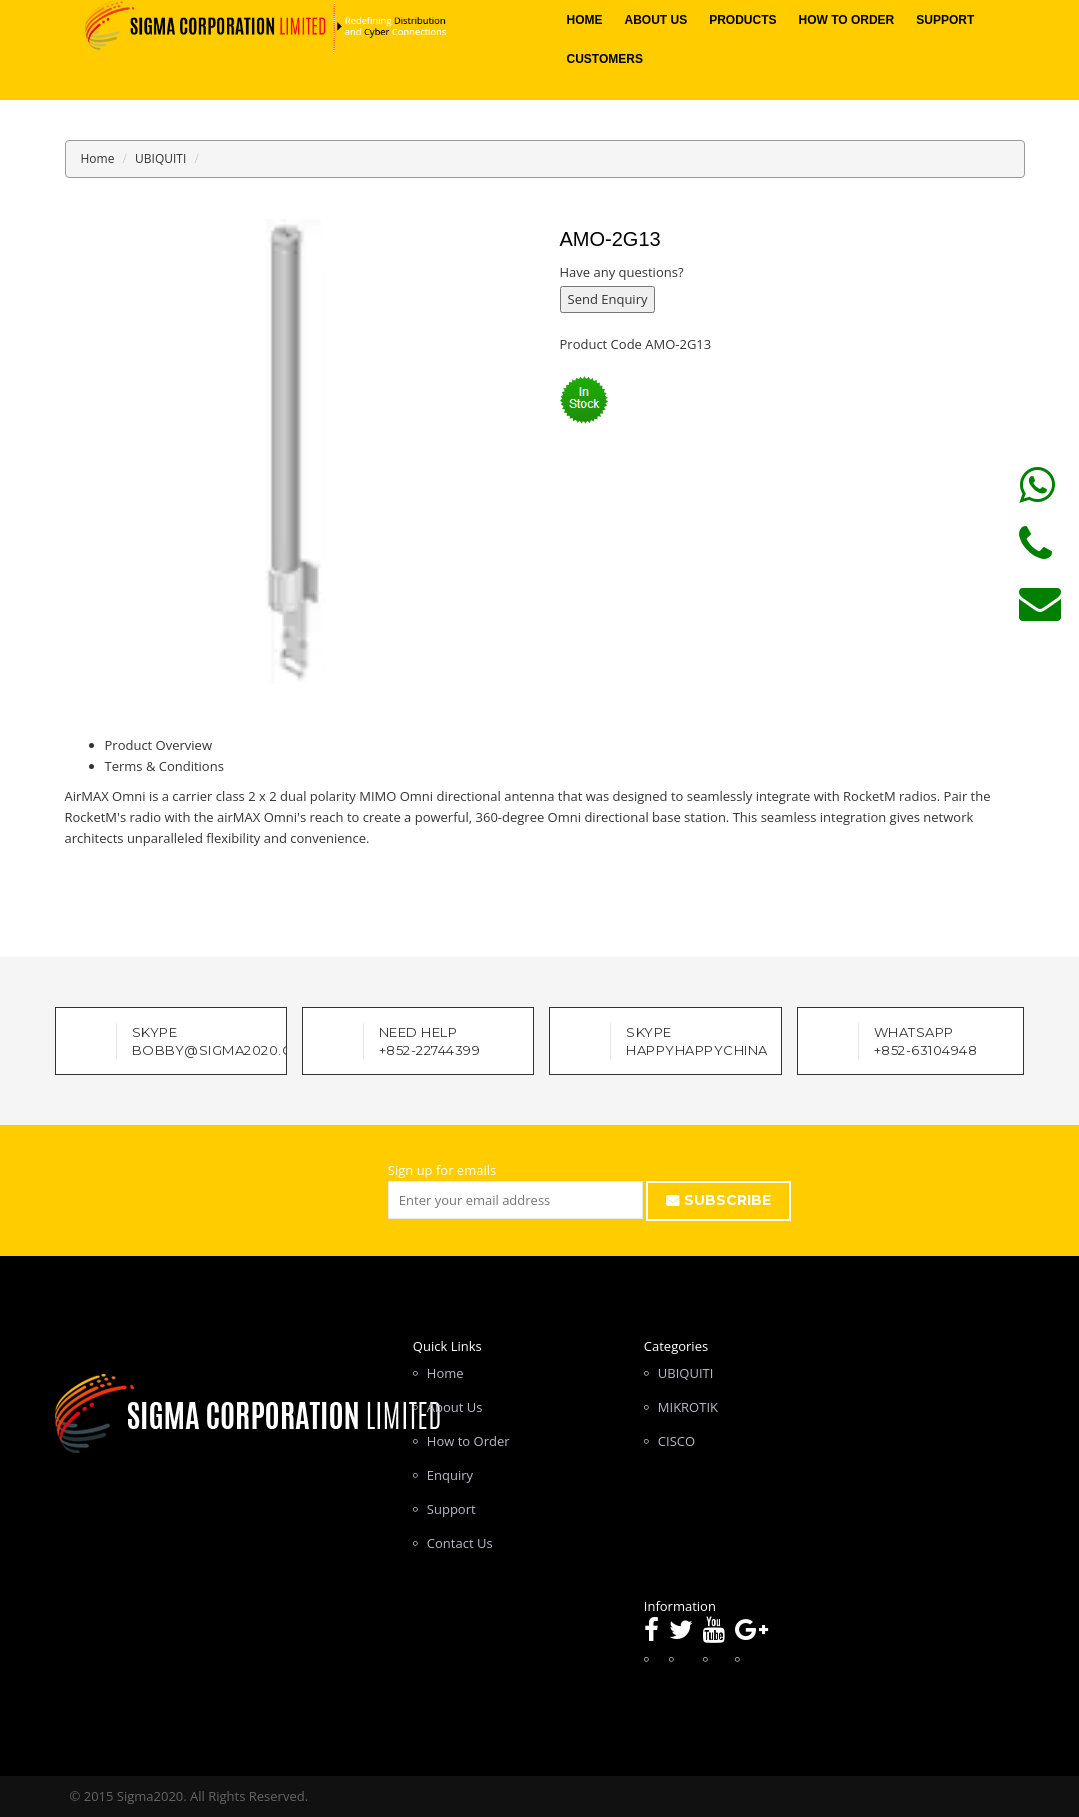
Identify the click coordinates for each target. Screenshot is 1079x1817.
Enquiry (450, 1475)
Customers (604, 59)
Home (584, 20)
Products (742, 20)
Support (945, 20)
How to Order (847, 20)
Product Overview (159, 745)
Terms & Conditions (164, 766)
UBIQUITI (160, 158)
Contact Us (460, 1543)
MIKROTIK (688, 1407)
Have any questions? (622, 272)
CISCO (676, 1441)
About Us (655, 20)
